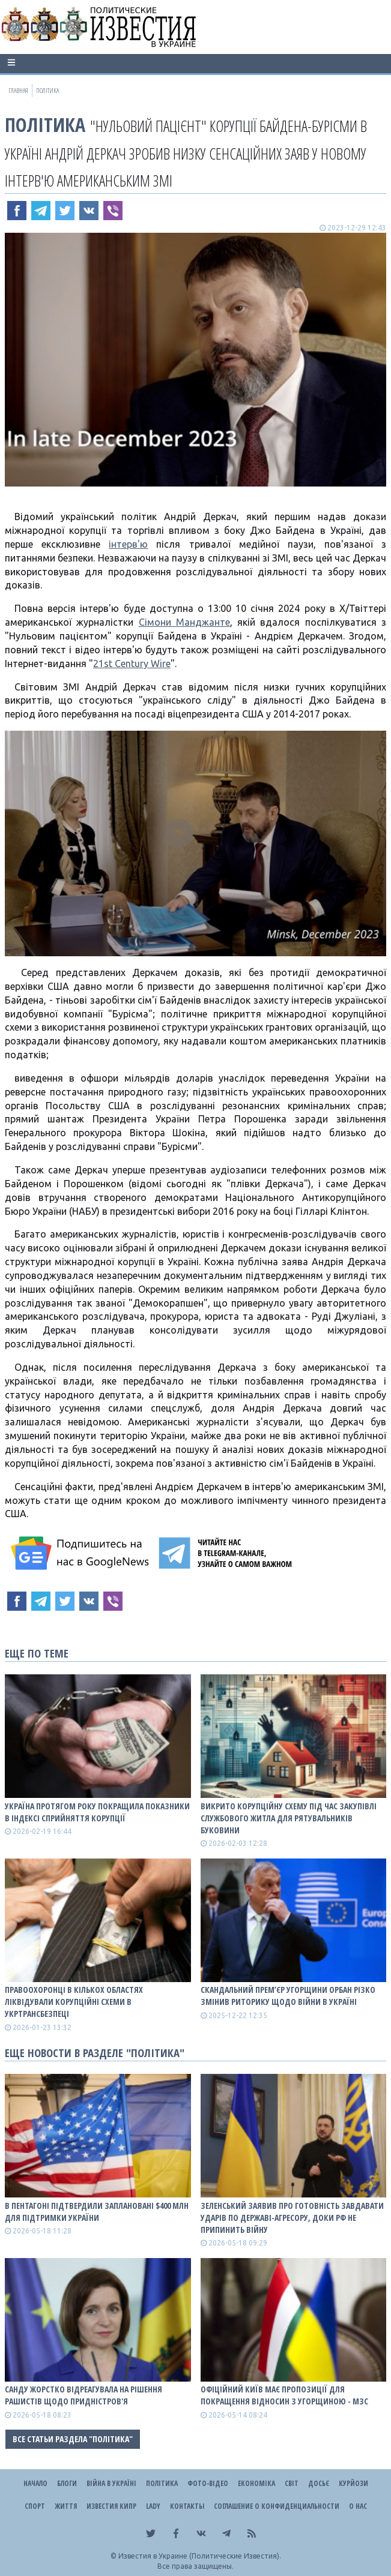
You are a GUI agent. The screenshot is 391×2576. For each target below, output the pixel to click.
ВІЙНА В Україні (111, 2483)
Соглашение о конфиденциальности (276, 2506)
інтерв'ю (128, 544)
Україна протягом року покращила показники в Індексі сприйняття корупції (97, 1812)
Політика (45, 124)
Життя (66, 2506)
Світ (292, 2483)
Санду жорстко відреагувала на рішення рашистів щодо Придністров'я (83, 2395)
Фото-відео (207, 2483)
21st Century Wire (132, 663)
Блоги (67, 2483)
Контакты (187, 2506)
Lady (153, 2506)
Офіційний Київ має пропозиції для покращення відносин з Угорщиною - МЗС (284, 2395)
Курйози (353, 2483)
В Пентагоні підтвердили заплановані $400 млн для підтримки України (97, 2211)
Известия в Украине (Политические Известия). (199, 2556)
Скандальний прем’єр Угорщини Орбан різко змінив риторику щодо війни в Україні (288, 1995)
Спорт (35, 2506)
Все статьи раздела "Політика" (73, 2439)
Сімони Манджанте (184, 622)
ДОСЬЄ (318, 2483)
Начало (35, 2483)
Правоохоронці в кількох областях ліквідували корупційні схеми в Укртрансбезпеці (74, 2001)
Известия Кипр (111, 2506)
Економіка (256, 2483)
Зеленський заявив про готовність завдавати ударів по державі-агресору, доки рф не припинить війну (292, 2217)
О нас (358, 2506)
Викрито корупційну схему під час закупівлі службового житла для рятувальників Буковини (289, 1818)
